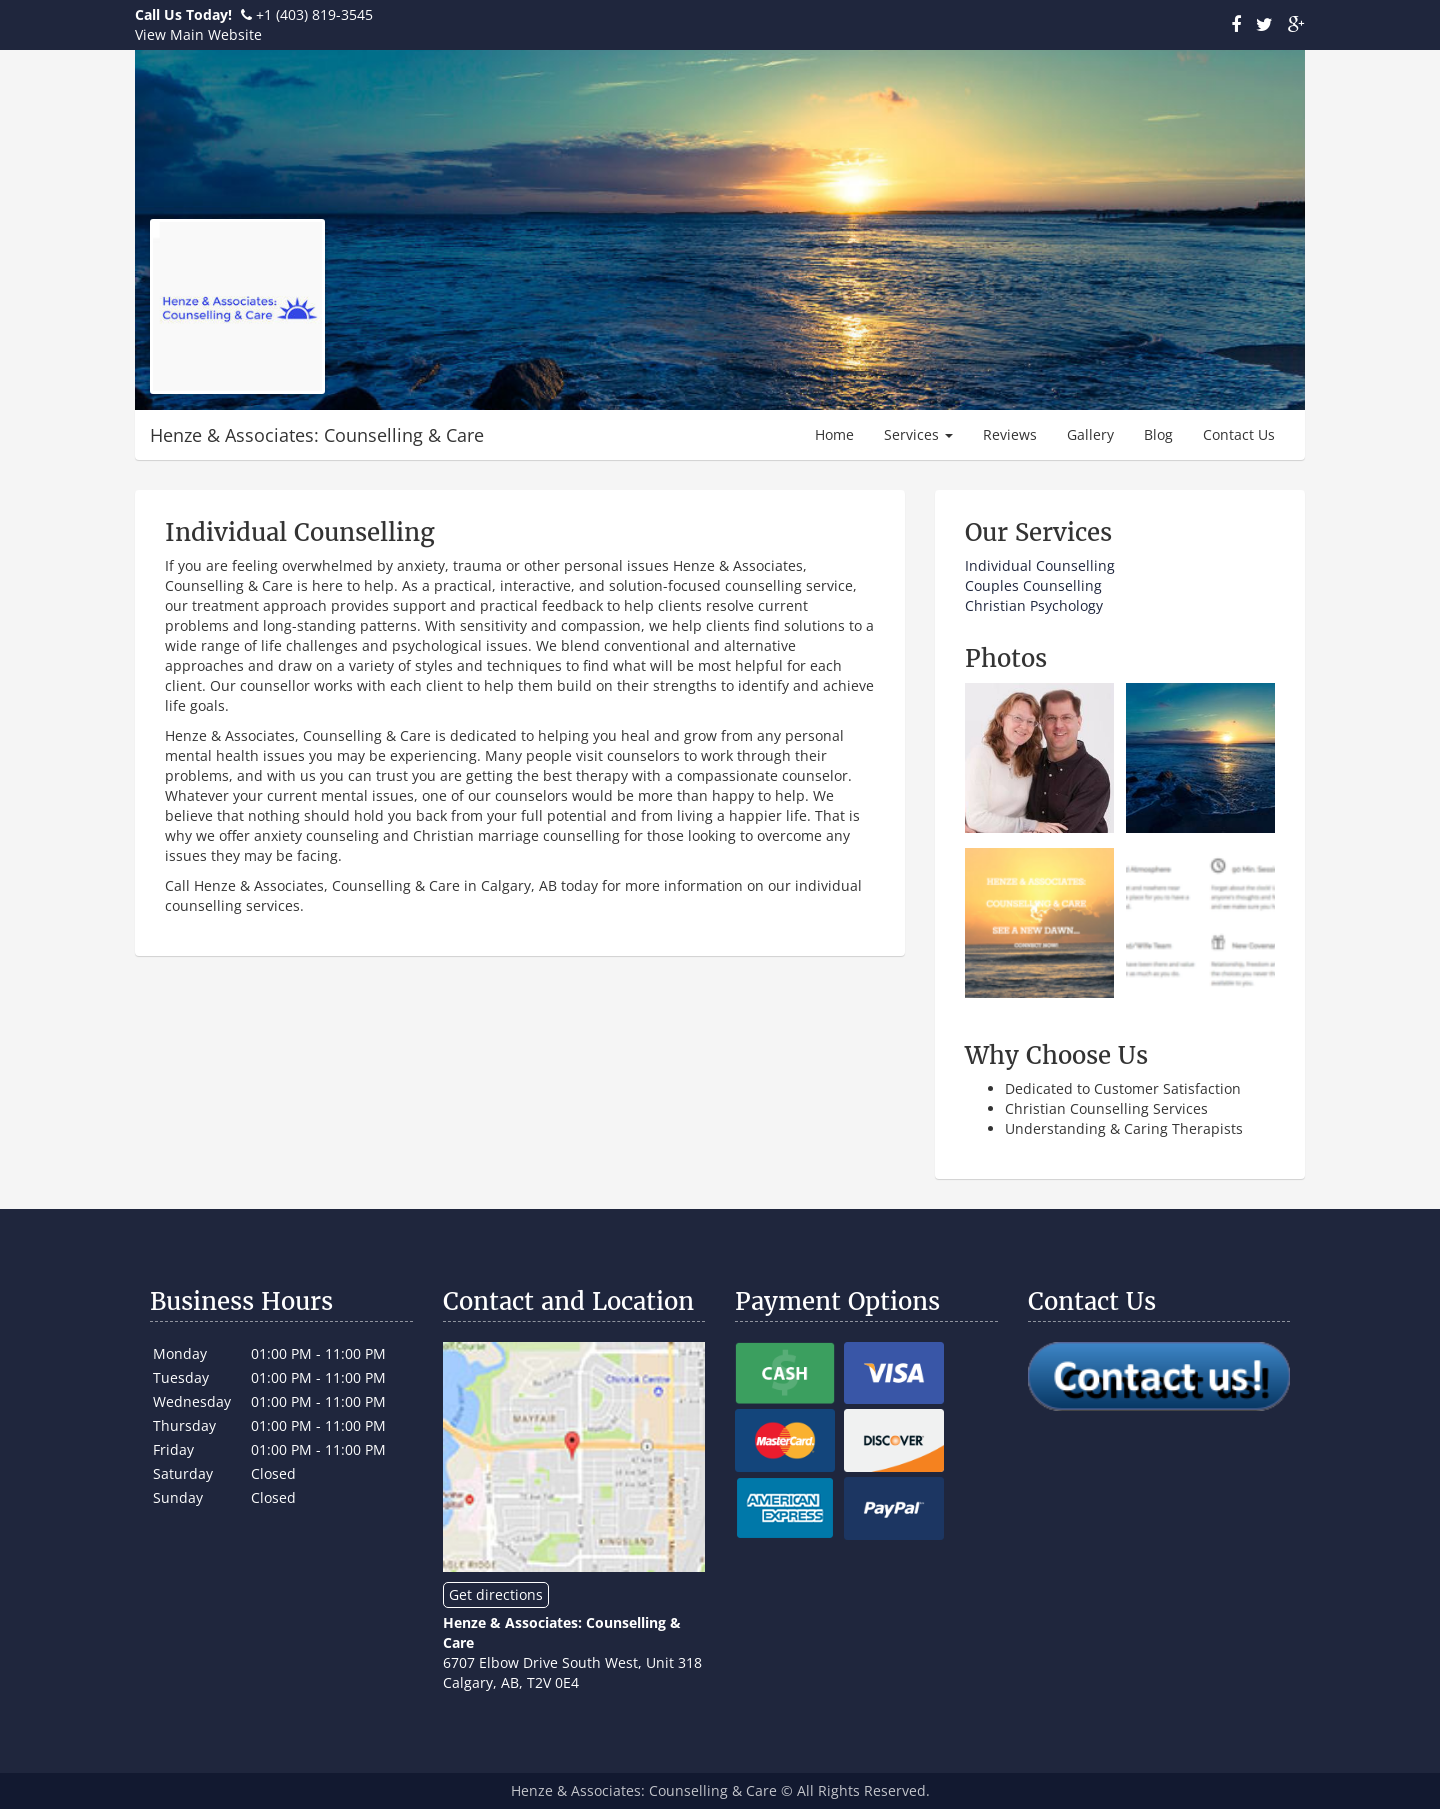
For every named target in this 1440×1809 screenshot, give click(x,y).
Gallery (1090, 434)
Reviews (1010, 434)
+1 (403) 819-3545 (314, 14)
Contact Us (1239, 434)
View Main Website (198, 34)
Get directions (496, 1594)
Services (918, 434)
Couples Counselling (1033, 585)
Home (834, 434)
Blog (1158, 434)
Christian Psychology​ (1034, 605)
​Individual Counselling (1040, 565)
